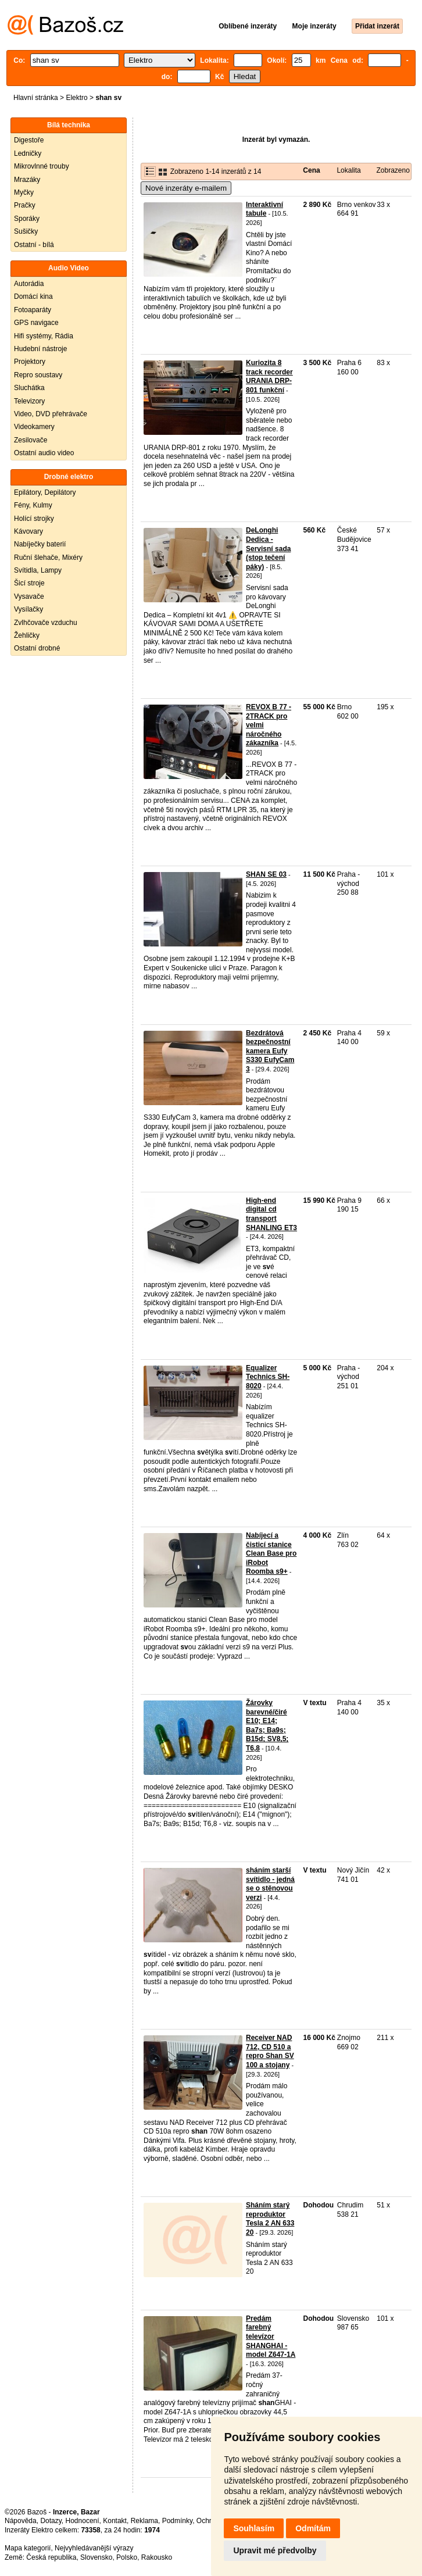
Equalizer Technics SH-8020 (267, 1377)
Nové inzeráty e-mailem (186, 188)
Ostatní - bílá (34, 245)
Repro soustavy (38, 375)
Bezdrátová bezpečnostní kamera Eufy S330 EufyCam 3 (270, 1051)
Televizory (29, 401)
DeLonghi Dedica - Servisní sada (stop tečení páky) (268, 548)
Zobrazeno (393, 170)
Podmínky (177, 2521)
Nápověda (21, 2521)
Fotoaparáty (32, 310)
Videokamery (34, 427)
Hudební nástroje (40, 349)
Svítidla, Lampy (38, 570)
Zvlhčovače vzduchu (45, 623)
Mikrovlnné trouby (41, 166)
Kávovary (28, 531)
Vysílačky (28, 609)
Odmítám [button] (313, 2528)
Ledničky (27, 153)
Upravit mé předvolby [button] (274, 2550)
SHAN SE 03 (266, 874)
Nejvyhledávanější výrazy (94, 2548)
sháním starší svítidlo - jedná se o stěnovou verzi (270, 1884)
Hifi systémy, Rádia (43, 336)
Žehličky (27, 635)
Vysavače (29, 596)
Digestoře (29, 140)
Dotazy (50, 2521)
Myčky (24, 192)
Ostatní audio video (44, 453)
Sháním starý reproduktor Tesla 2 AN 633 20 (270, 2218)
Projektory (29, 362)
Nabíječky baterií (40, 544)
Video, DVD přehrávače (50, 414)
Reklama (144, 2521)
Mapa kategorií (28, 2548)
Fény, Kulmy (33, 505)
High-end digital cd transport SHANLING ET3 (271, 1214)
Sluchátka (29, 388)
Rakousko (156, 2557)
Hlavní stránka (35, 98)
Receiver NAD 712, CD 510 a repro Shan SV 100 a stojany (270, 2051)
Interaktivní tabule (264, 209)
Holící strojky (34, 519)
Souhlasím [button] (253, 2528)
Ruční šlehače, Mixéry (48, 557)
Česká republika (51, 2557)
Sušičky (26, 231)
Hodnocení (82, 2521)
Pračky (24, 205)
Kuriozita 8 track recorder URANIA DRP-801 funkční (269, 376)
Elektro (76, 98)
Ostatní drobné (37, 648)
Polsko (126, 2557)
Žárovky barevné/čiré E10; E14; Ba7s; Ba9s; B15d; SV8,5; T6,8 (267, 1725)
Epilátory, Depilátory (45, 492)
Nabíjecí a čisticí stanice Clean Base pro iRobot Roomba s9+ (271, 1553)
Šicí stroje (29, 583)
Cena (311, 170)
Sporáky (27, 219)
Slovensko (96, 2557)
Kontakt (115, 2521)
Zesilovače (30, 440)
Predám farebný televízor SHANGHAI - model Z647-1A (270, 2336)
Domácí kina (33, 296)
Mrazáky (27, 180)
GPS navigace (36, 323)
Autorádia (29, 284)
